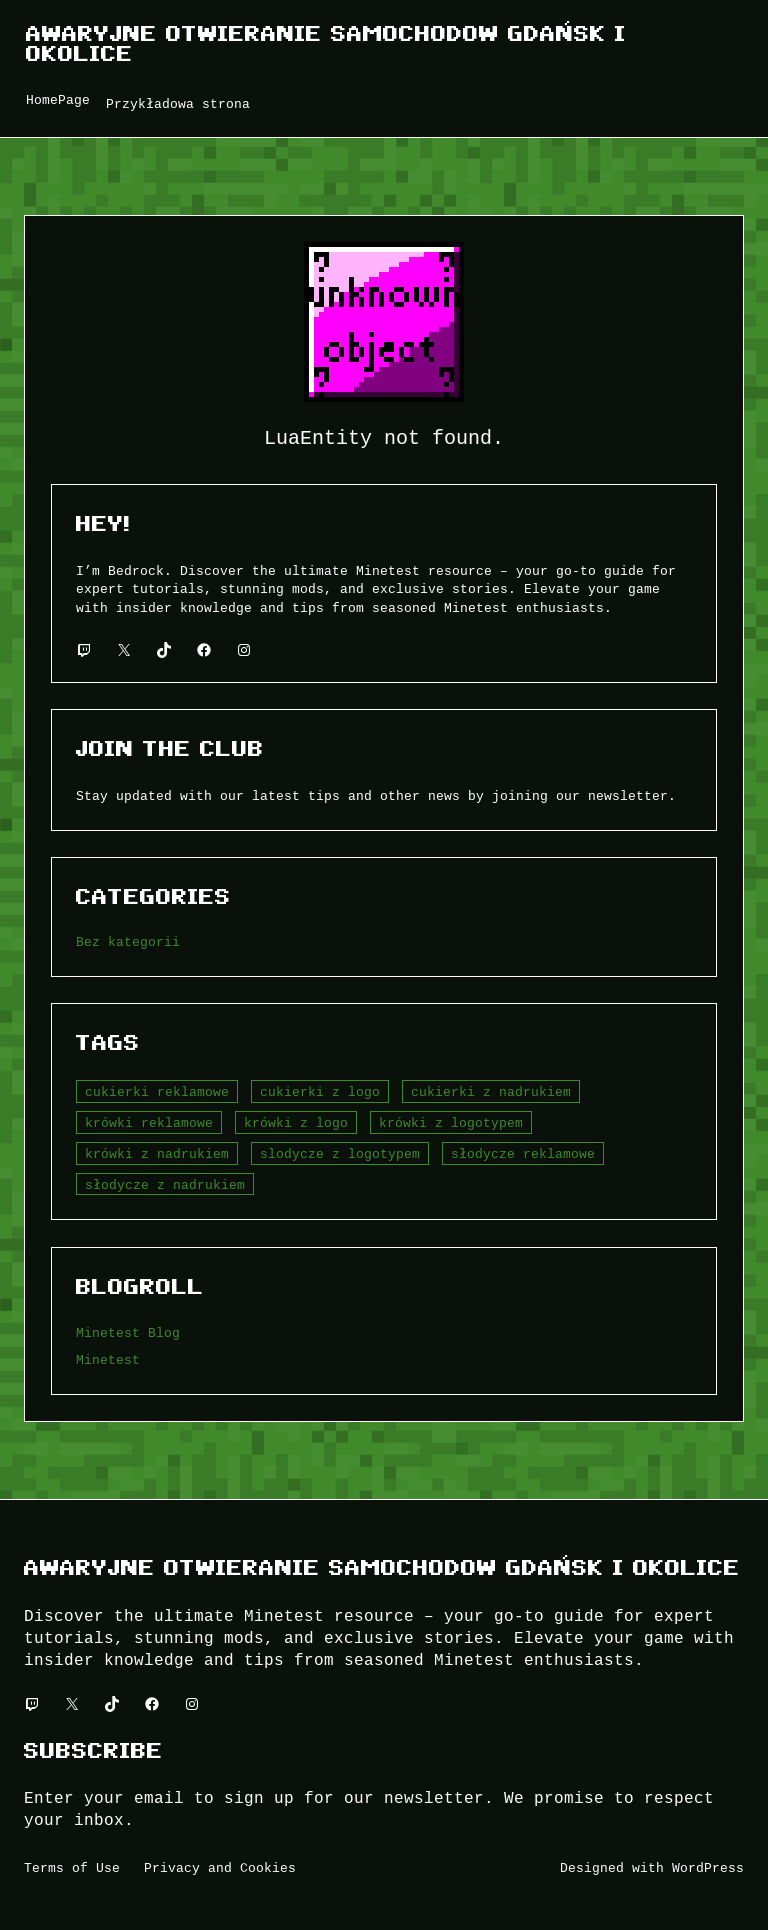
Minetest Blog (128, 1333)
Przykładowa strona (178, 104)
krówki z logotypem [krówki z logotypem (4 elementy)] (451, 1123)
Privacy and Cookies (220, 1868)
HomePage (58, 100)
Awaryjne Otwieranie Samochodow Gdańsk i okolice (326, 43)
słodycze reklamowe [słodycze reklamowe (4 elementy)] (523, 1154)
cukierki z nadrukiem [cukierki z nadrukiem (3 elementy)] (491, 1092)
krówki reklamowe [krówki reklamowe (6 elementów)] (149, 1123)
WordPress (708, 1868)
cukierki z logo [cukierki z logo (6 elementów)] (320, 1092)
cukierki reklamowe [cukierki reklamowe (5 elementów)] (157, 1092)
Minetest (108, 1360)
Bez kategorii (128, 942)
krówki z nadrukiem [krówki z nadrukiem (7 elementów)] (157, 1154)
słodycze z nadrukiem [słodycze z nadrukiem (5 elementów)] (165, 1185)
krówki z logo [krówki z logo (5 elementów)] (296, 1123)
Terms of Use (72, 1868)
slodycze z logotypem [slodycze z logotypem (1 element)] (340, 1154)
